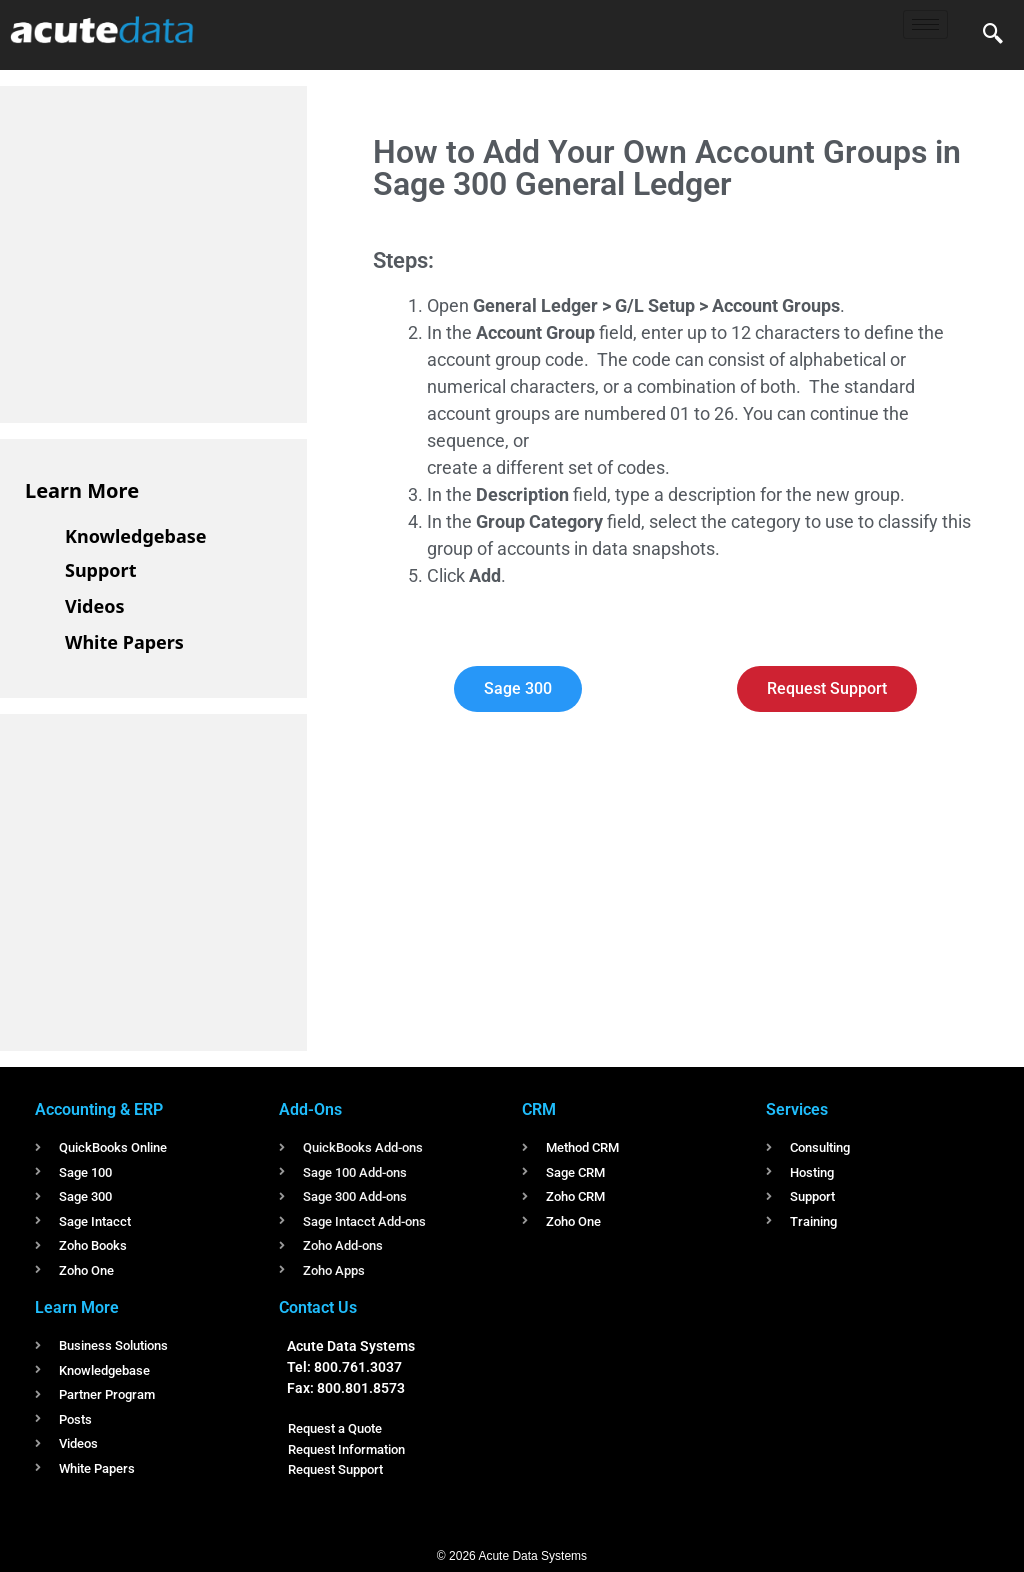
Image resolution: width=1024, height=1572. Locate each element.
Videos (95, 606)
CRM (539, 1109)
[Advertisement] (175, 251)
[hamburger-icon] (925, 24)
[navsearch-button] (993, 35)
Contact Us (318, 1307)
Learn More (82, 490)
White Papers (124, 642)
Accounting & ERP (99, 1109)
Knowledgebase (136, 536)
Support (100, 570)
